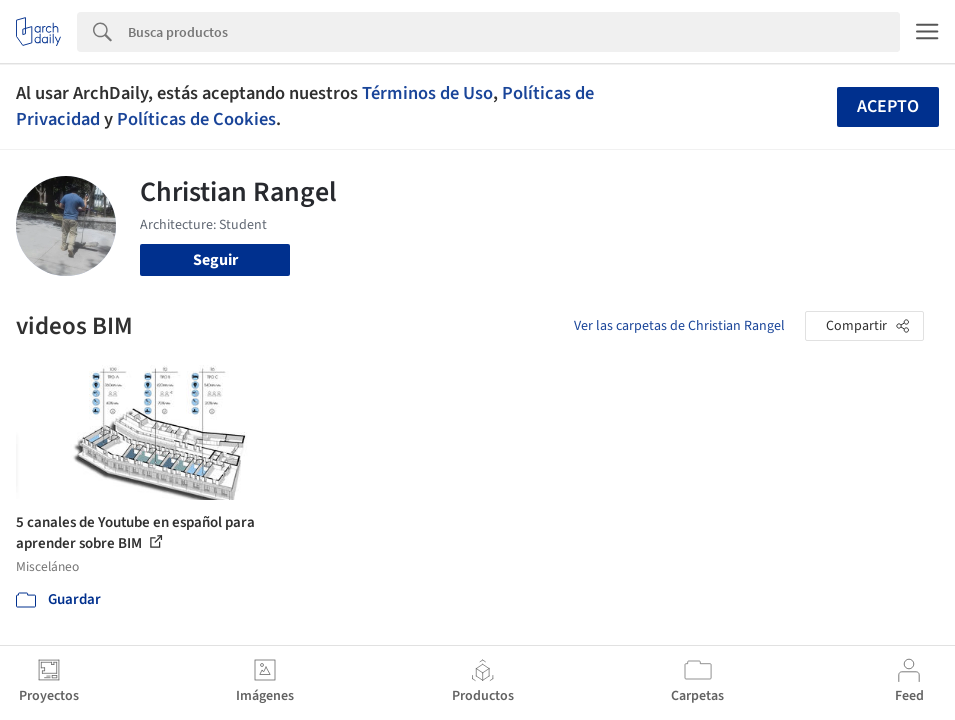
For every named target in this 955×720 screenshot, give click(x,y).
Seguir (215, 260)
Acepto (888, 106)
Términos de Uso (427, 93)
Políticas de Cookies (196, 119)
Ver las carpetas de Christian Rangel (679, 326)
